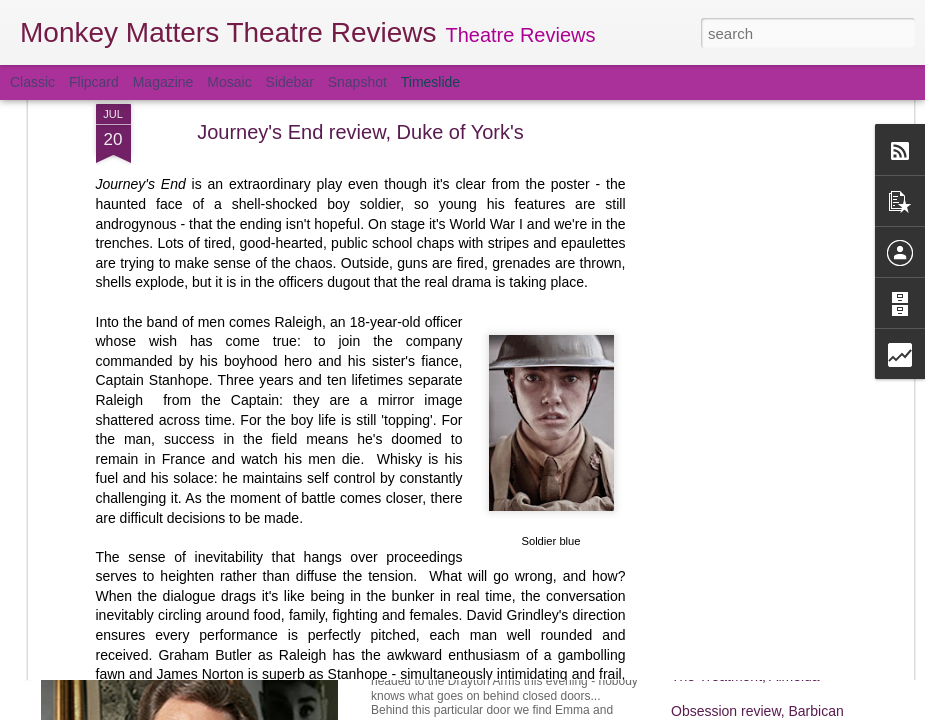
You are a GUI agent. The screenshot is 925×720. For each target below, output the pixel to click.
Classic (32, 82)
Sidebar (290, 82)
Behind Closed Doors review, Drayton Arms (543, 645)
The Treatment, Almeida (745, 676)
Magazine (163, 82)
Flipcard (94, 82)
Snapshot (357, 82)
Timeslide (430, 82)
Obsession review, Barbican (757, 711)
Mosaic (229, 82)
